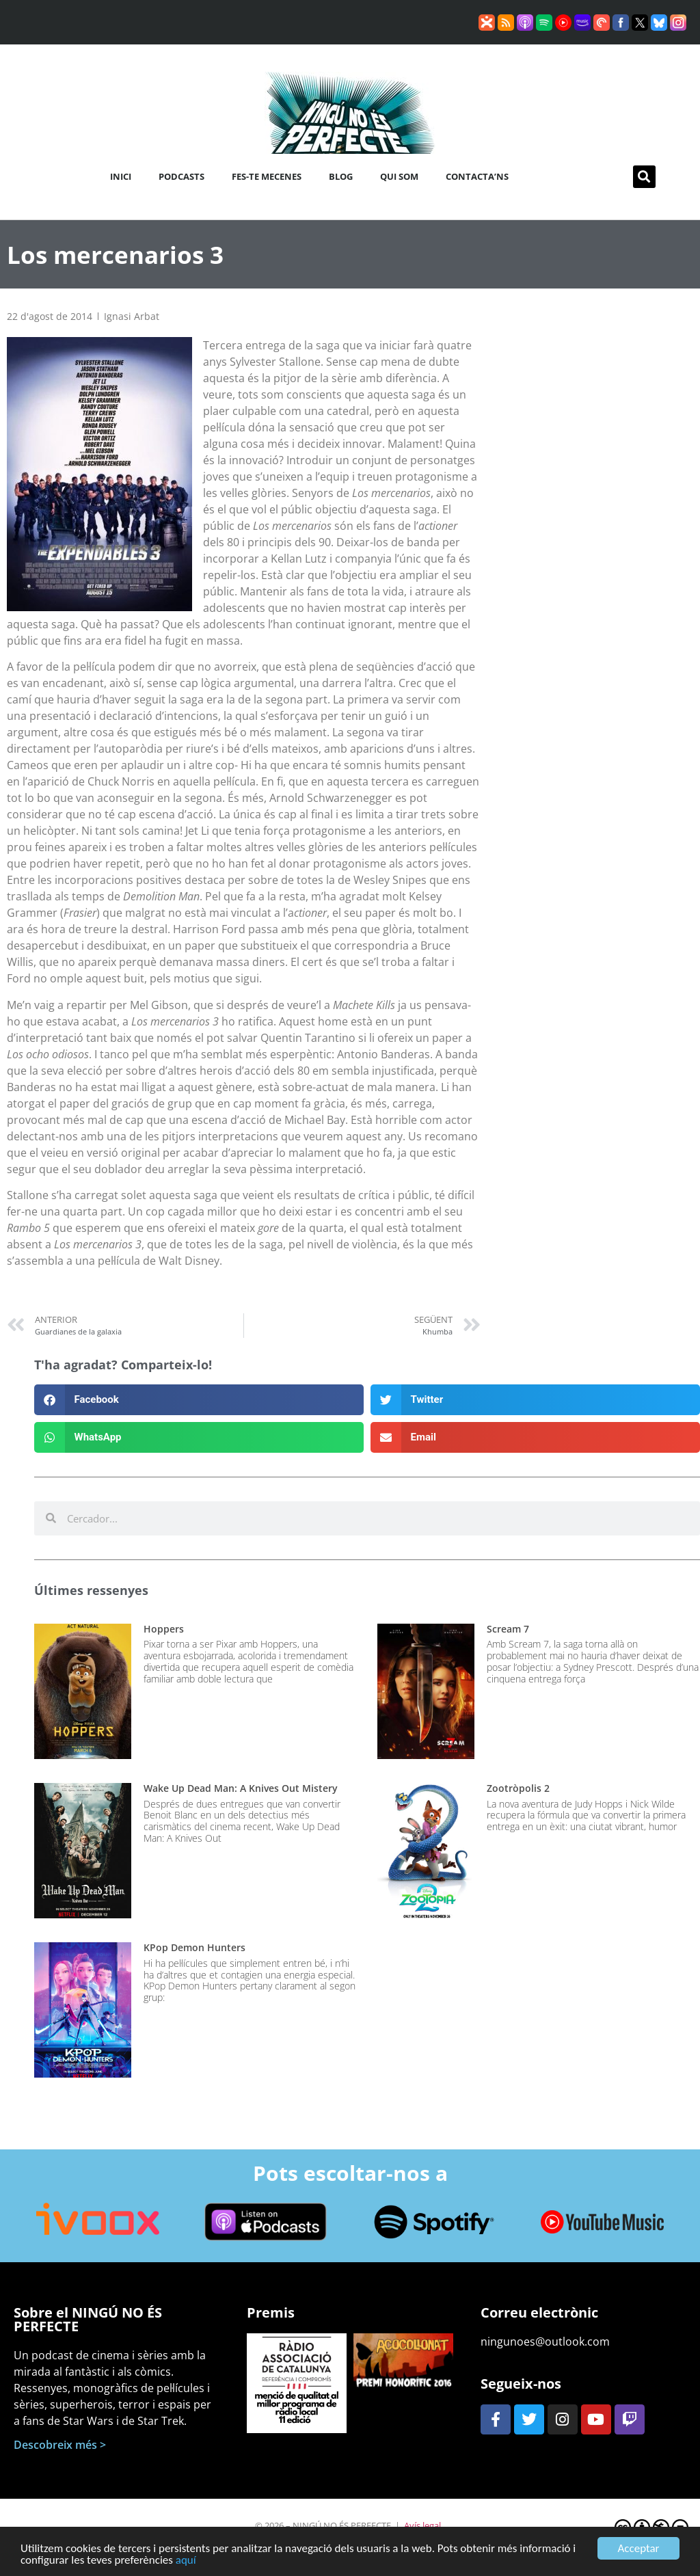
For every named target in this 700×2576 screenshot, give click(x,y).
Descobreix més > (60, 2444)
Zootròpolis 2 (518, 1788)
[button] (644, 176)
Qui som (399, 176)
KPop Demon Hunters (194, 1947)
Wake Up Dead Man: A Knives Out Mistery (241, 1788)
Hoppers (164, 1628)
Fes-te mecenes (266, 176)
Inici (120, 176)
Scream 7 (508, 1628)
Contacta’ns (477, 176)
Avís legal (422, 2525)
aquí (186, 2567)
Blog (341, 176)
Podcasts (181, 176)
